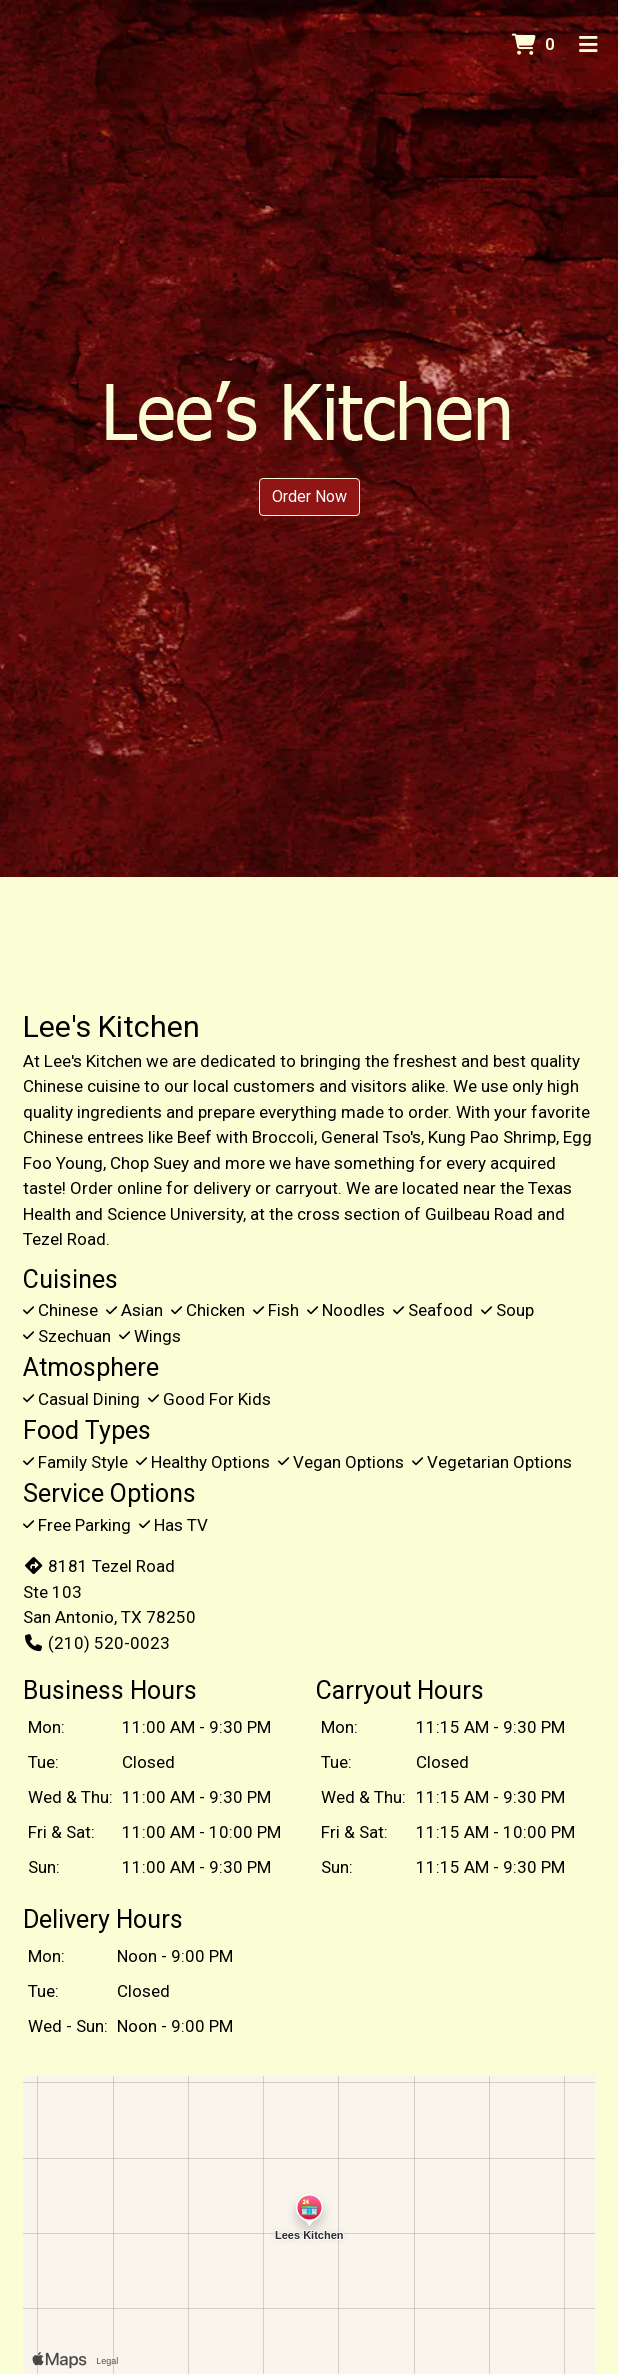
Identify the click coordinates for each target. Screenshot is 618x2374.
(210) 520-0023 (96, 1643)
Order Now (309, 496)
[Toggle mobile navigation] (588, 45)
